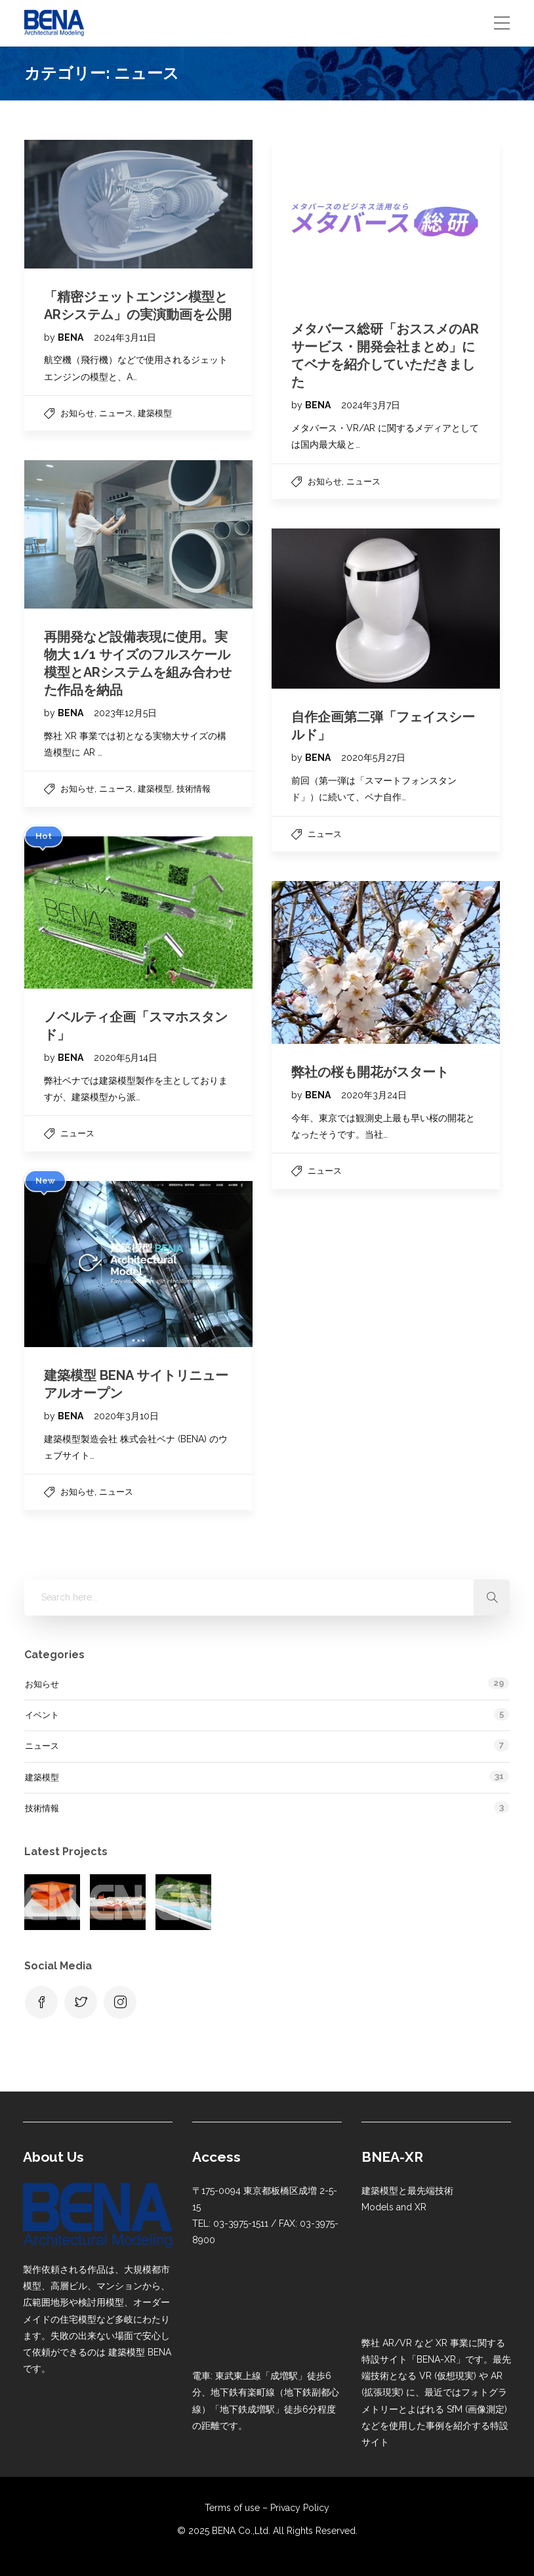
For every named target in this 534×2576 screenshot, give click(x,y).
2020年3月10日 (126, 1416)
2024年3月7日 (370, 405)
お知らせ (77, 413)
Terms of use (232, 2507)
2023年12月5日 (125, 713)
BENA (71, 337)
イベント (42, 1715)
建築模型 (155, 413)
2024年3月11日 (125, 337)
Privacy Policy (299, 2507)
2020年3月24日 (374, 1095)
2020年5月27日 (373, 757)
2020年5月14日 (125, 1057)
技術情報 (193, 789)
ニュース (116, 413)
